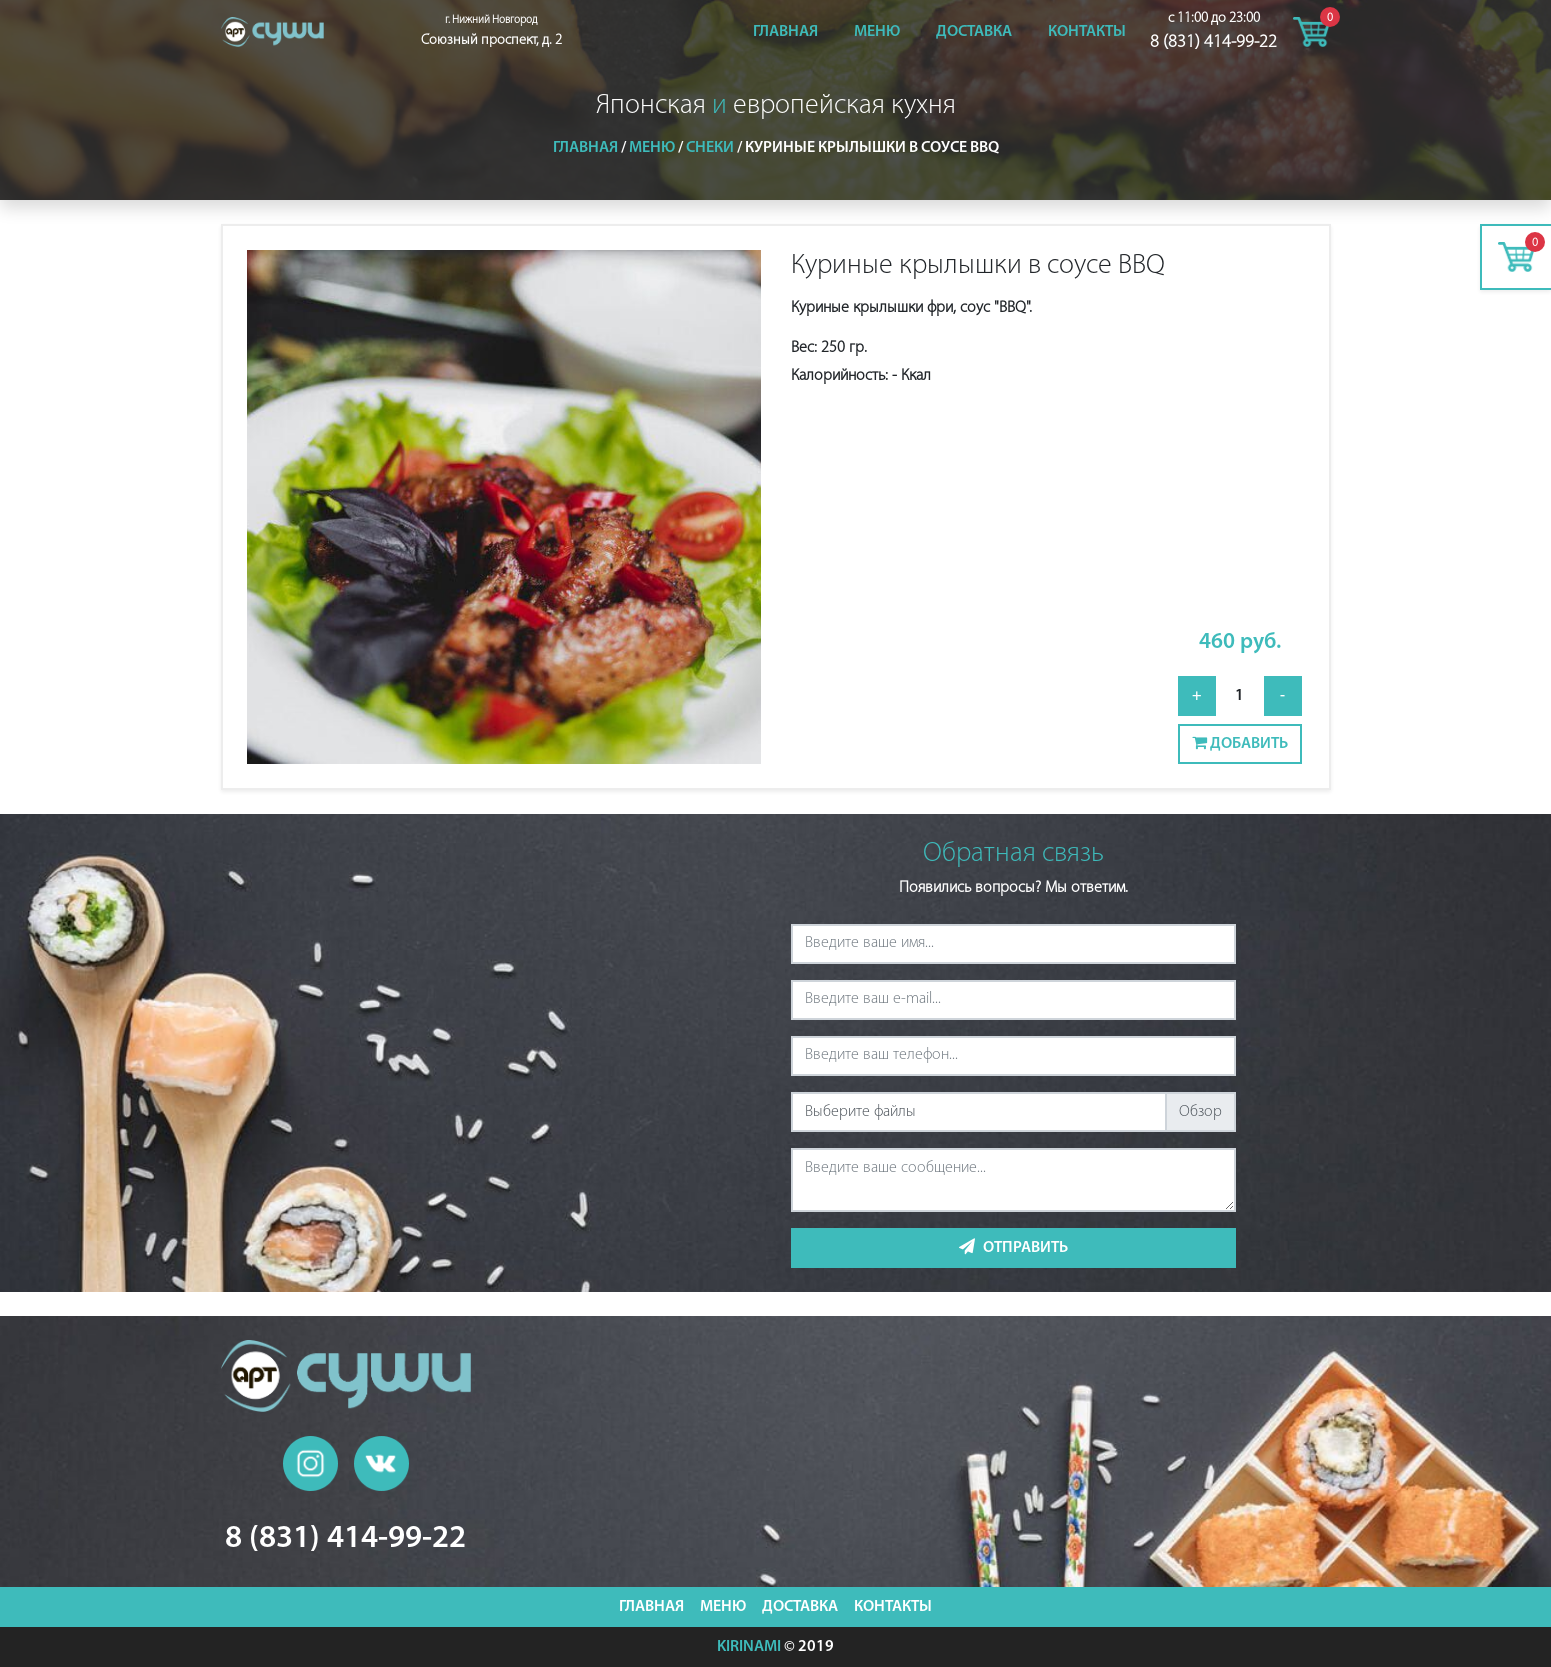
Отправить (1013, 1247)
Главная (785, 32)
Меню (877, 32)
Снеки (710, 148)
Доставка (974, 32)
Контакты (1087, 32)
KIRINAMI (749, 1647)
